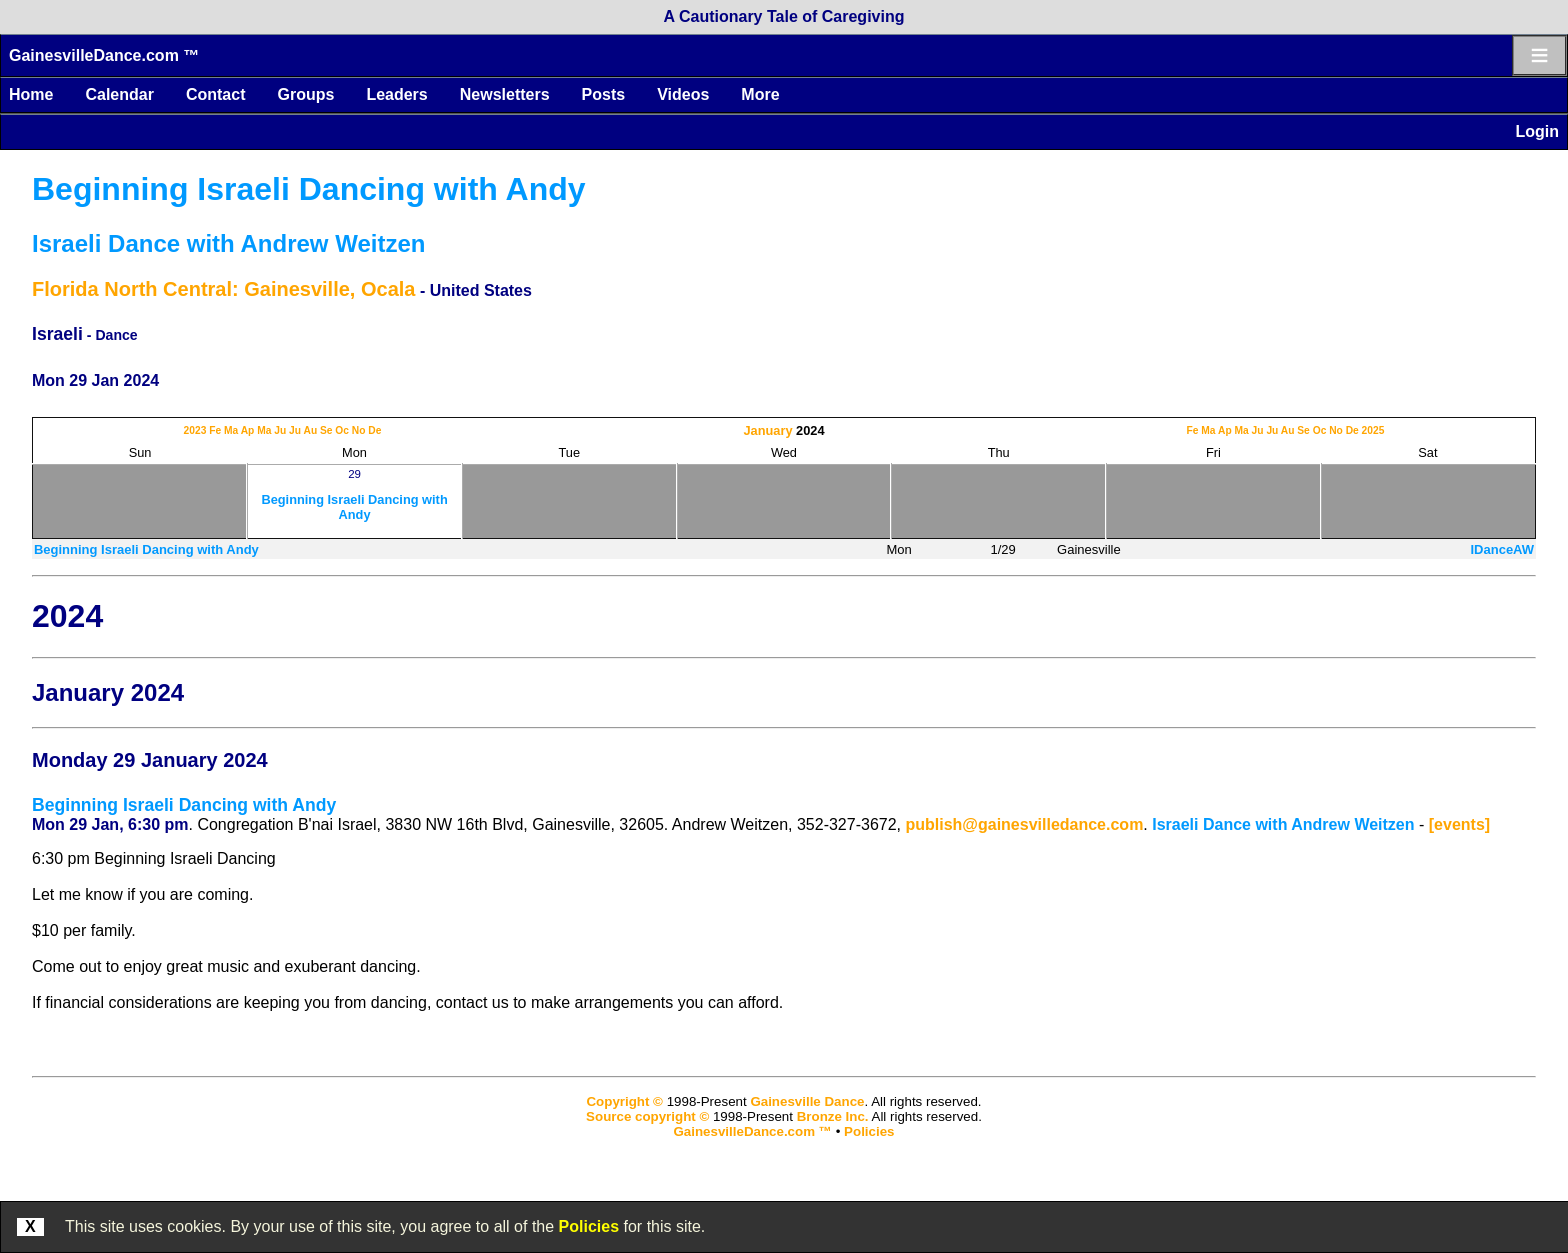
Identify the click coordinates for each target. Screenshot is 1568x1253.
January (767, 430)
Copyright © (624, 1101)
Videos (683, 94)
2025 (1373, 430)
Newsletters (505, 94)
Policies (589, 1226)
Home (31, 94)
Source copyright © (647, 1116)
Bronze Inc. (833, 1116)
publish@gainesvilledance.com (1024, 824)
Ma (231, 430)
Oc (342, 430)
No (359, 430)
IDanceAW (1502, 549)
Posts (604, 94)
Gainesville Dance (807, 1101)
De (374, 430)
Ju (280, 430)
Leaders (396, 94)
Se (326, 430)
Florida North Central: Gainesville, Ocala (223, 289)
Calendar (119, 94)
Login (1537, 131)
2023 (195, 430)
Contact (216, 94)
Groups (305, 94)
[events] (1459, 824)
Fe (215, 430)
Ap (248, 430)
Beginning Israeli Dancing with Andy (309, 189)
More (760, 94)
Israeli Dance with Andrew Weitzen (228, 243)
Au (310, 430)
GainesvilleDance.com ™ (104, 55)
